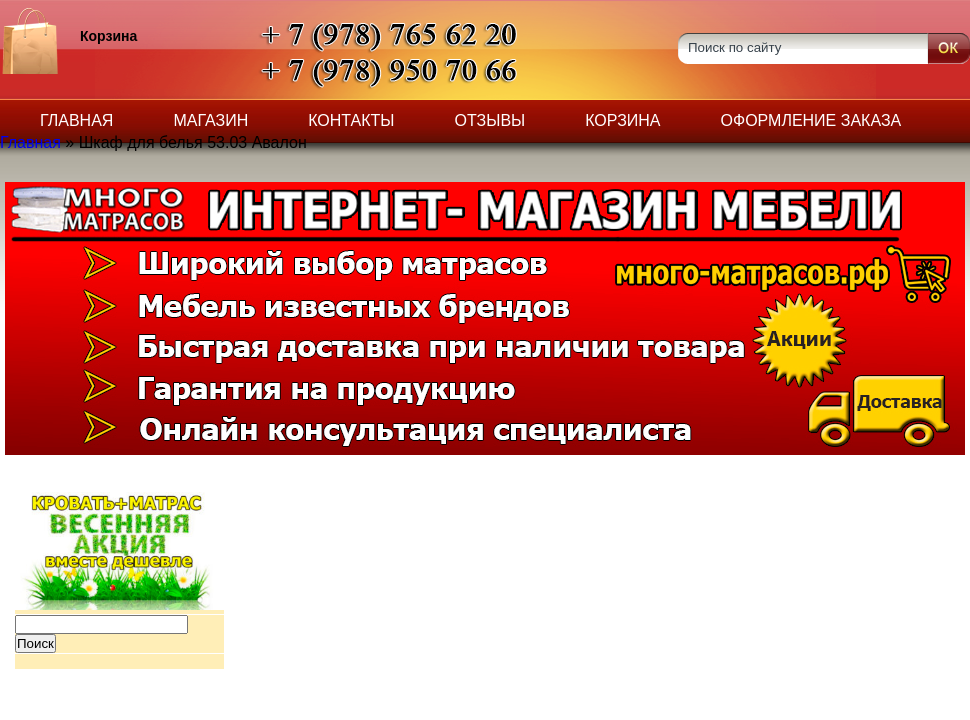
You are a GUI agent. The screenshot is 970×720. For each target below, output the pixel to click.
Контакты (351, 120)
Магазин (210, 120)
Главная (76, 120)
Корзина (622, 120)
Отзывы (490, 120)
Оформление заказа (811, 120)
